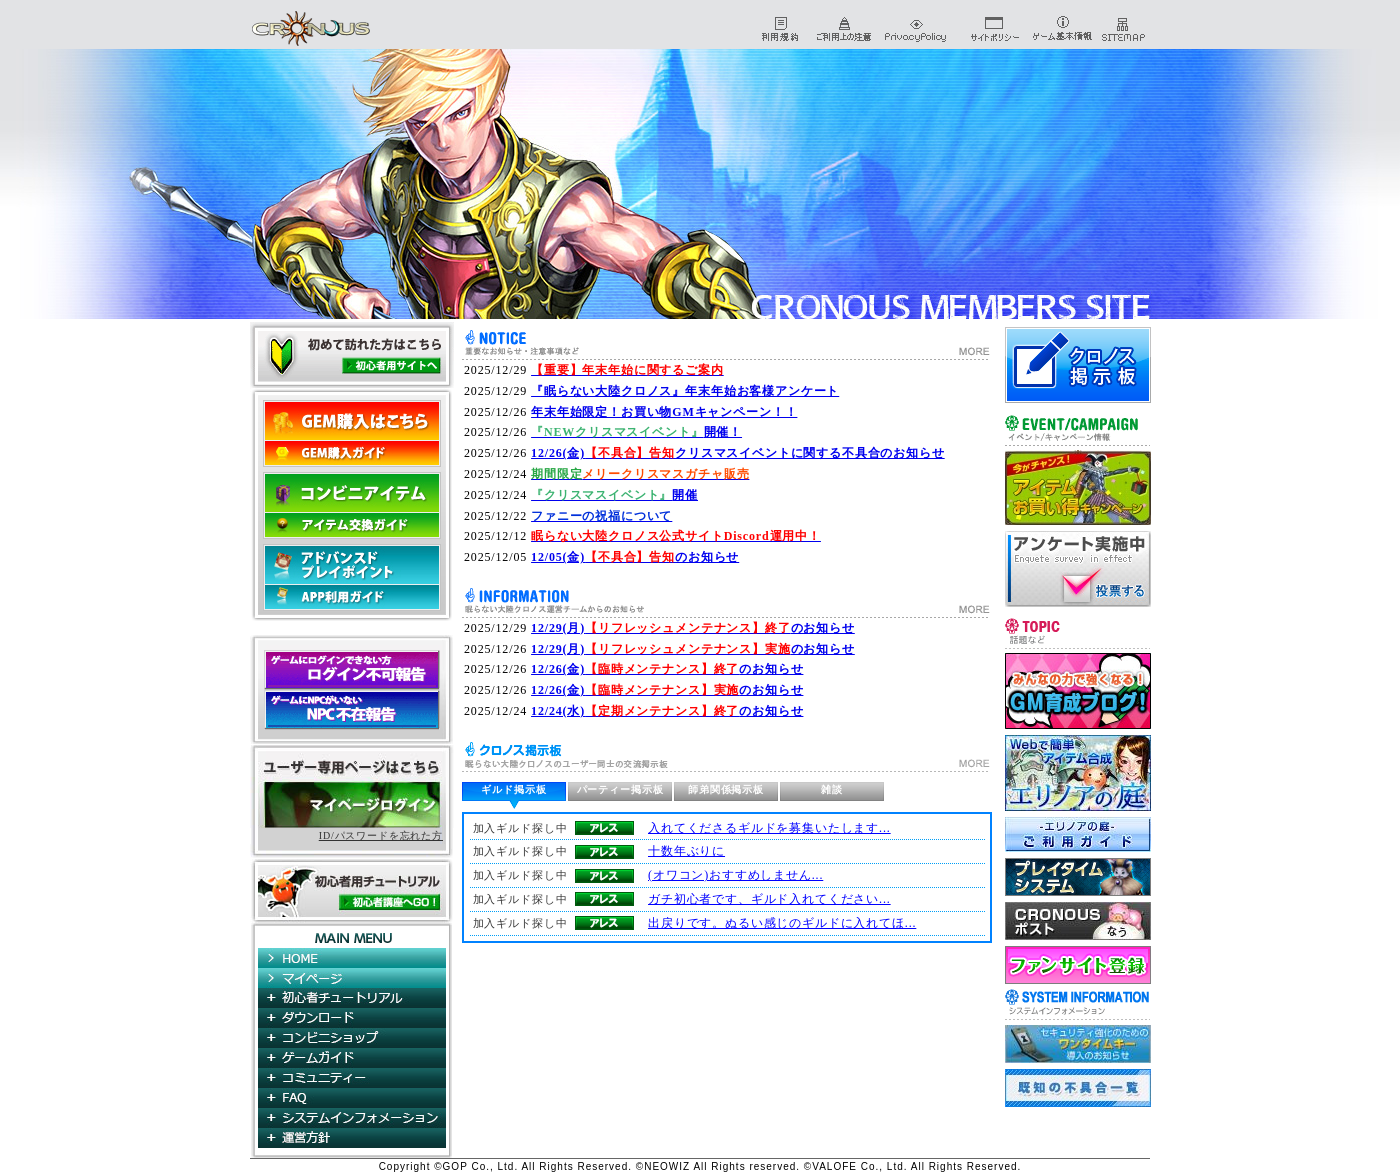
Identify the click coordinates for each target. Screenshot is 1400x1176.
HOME (352, 958)
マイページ (352, 978)
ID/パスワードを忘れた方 (381, 835)
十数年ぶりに (686, 851)
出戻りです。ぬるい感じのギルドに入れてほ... (782, 923)
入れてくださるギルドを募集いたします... (769, 828)
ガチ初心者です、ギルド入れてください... (769, 899)
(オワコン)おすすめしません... (735, 875)
